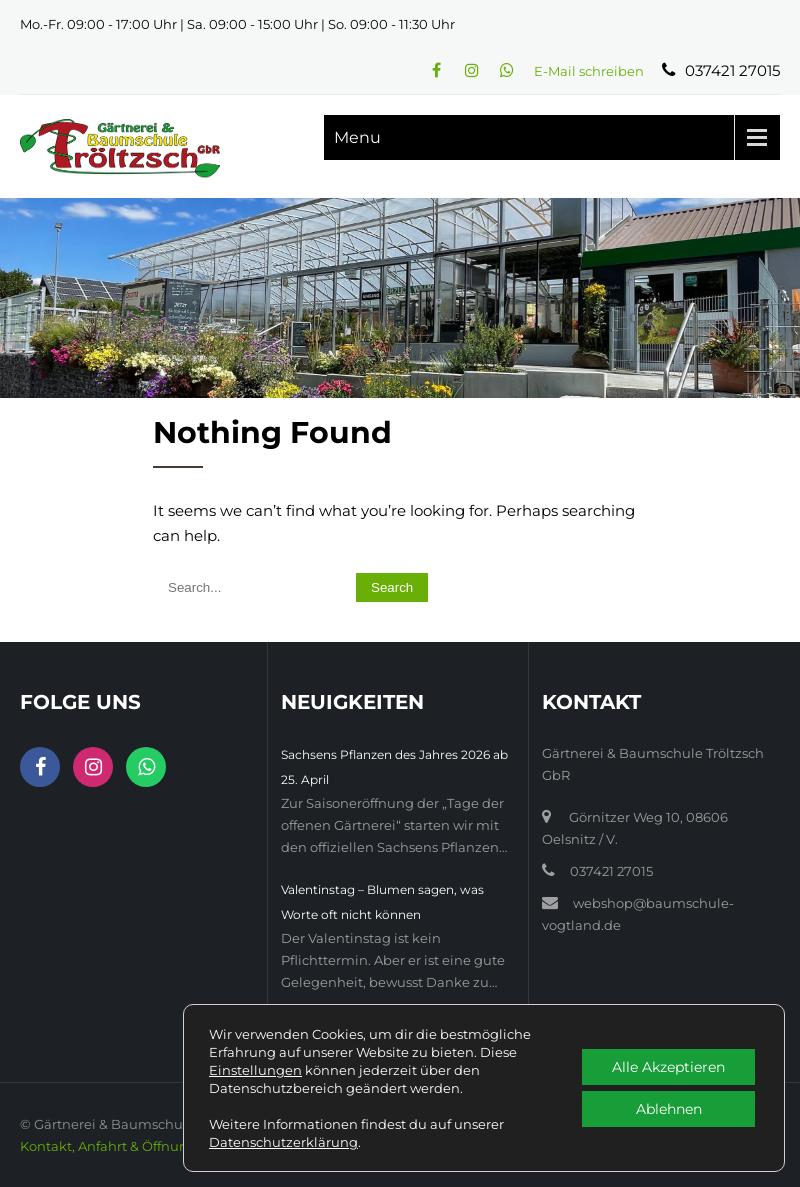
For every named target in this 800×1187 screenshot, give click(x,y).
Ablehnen (669, 1109)
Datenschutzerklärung (283, 1142)
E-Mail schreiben (589, 71)
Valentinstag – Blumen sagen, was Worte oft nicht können (382, 902)
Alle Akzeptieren (668, 1067)
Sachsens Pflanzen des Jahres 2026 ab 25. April (394, 767)
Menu (357, 137)
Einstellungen (255, 1070)
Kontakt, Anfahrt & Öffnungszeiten (132, 1146)
